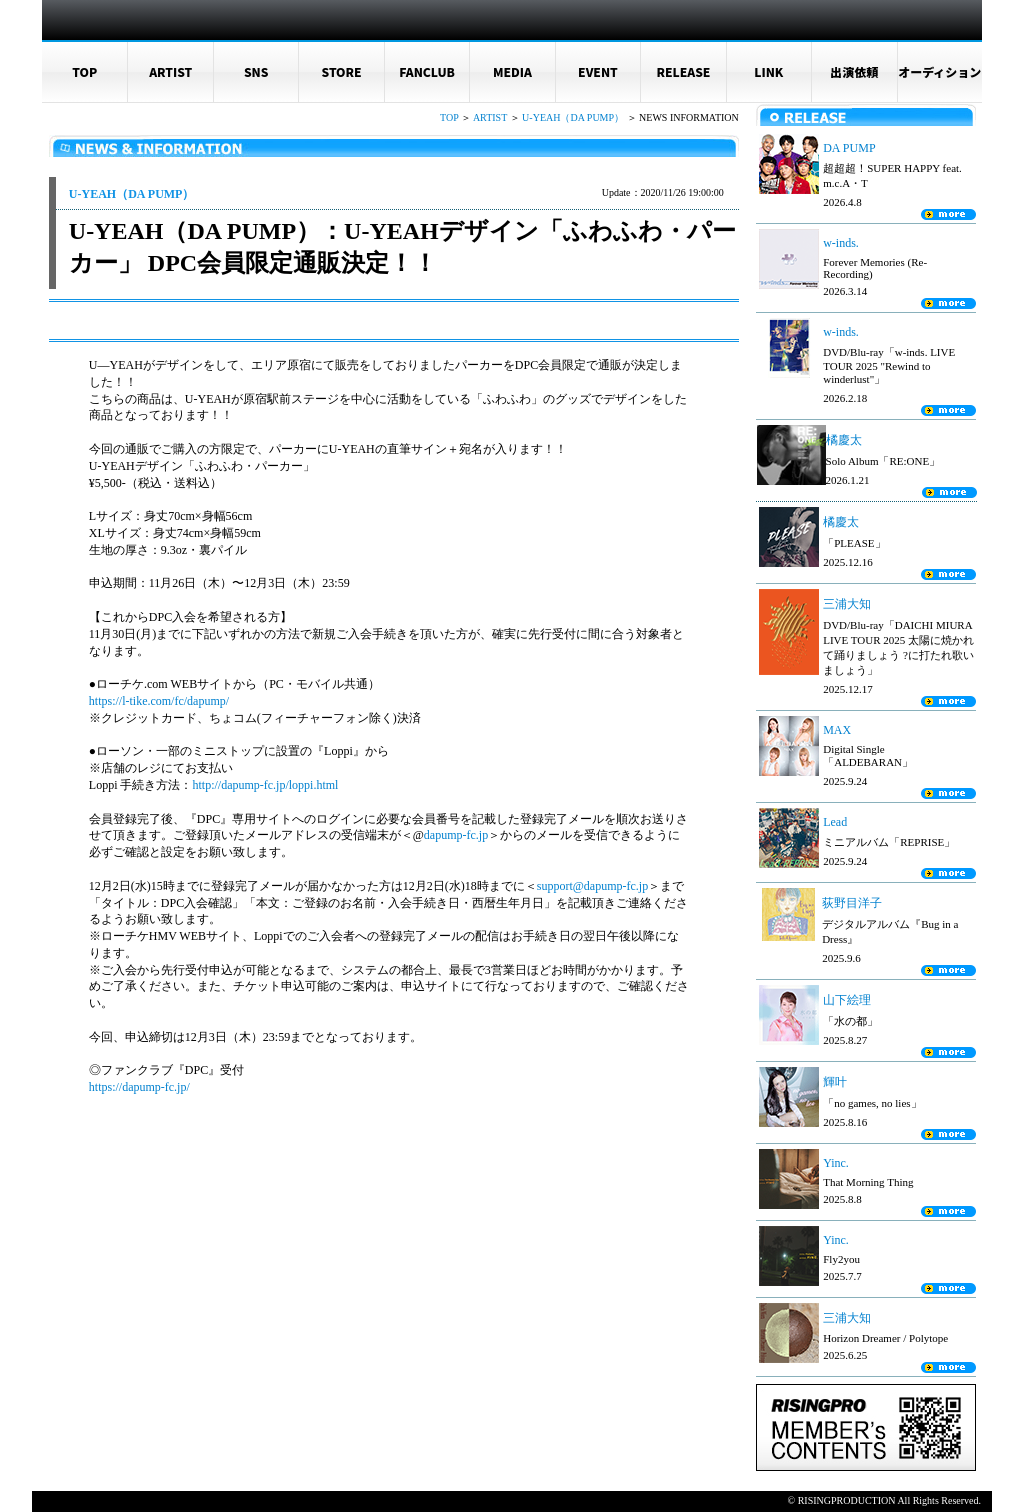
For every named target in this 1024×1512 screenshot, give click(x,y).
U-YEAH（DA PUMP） (573, 117)
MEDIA (512, 71)
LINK (768, 71)
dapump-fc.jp (456, 835)
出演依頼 (854, 71)
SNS (256, 71)
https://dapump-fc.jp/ (139, 1087)
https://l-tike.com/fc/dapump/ (159, 701)
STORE (342, 71)
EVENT (598, 71)
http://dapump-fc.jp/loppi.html (265, 785)
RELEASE (683, 71)
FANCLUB (427, 71)
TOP (84, 71)
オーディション (939, 71)
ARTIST (170, 71)
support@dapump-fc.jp (592, 886)
